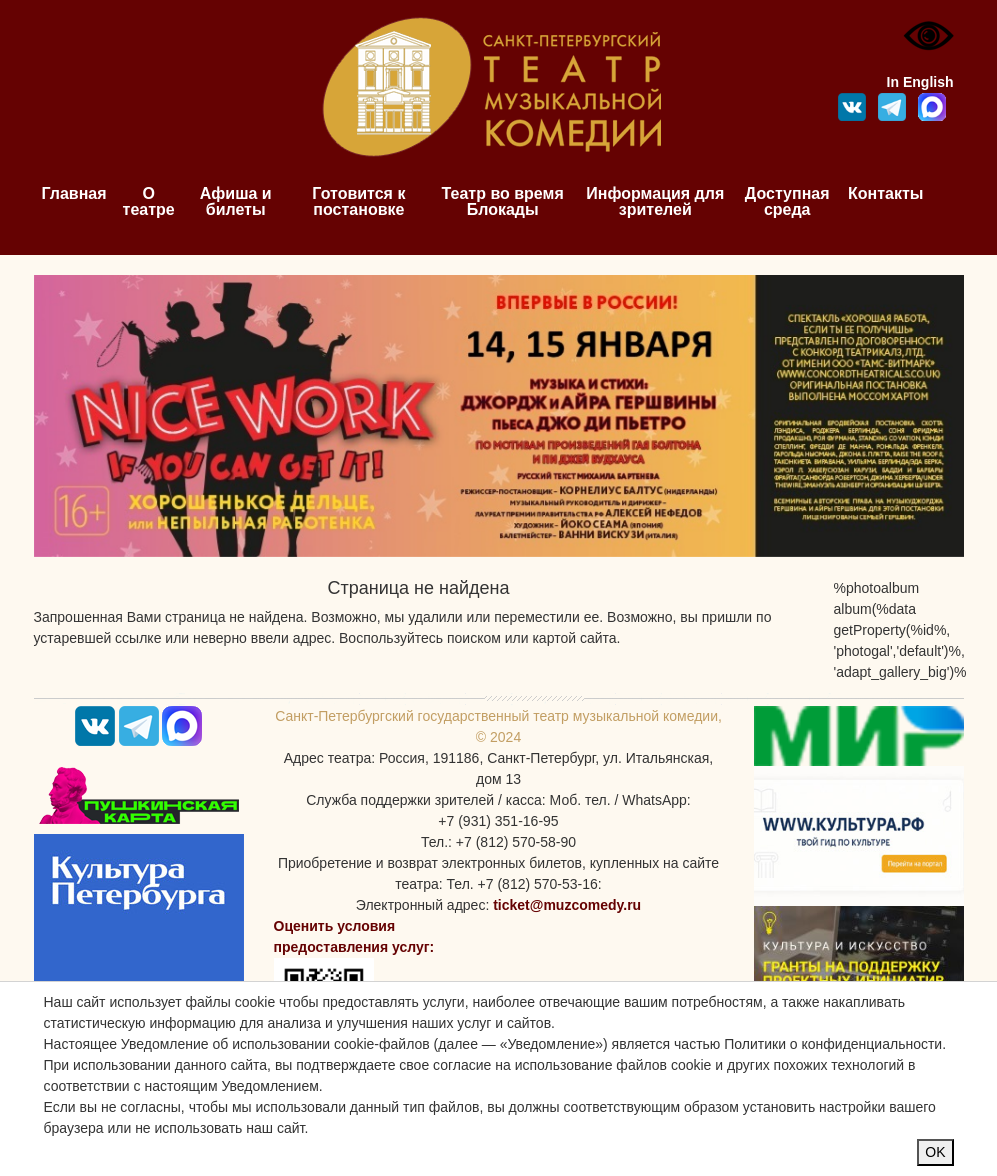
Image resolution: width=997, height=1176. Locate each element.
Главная (74, 193)
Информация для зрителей (655, 201)
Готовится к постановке (358, 201)
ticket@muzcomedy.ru (567, 905)
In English (920, 82)
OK (935, 1152)
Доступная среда (787, 201)
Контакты (885, 193)
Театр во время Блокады (503, 201)
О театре (149, 201)
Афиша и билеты (236, 201)
